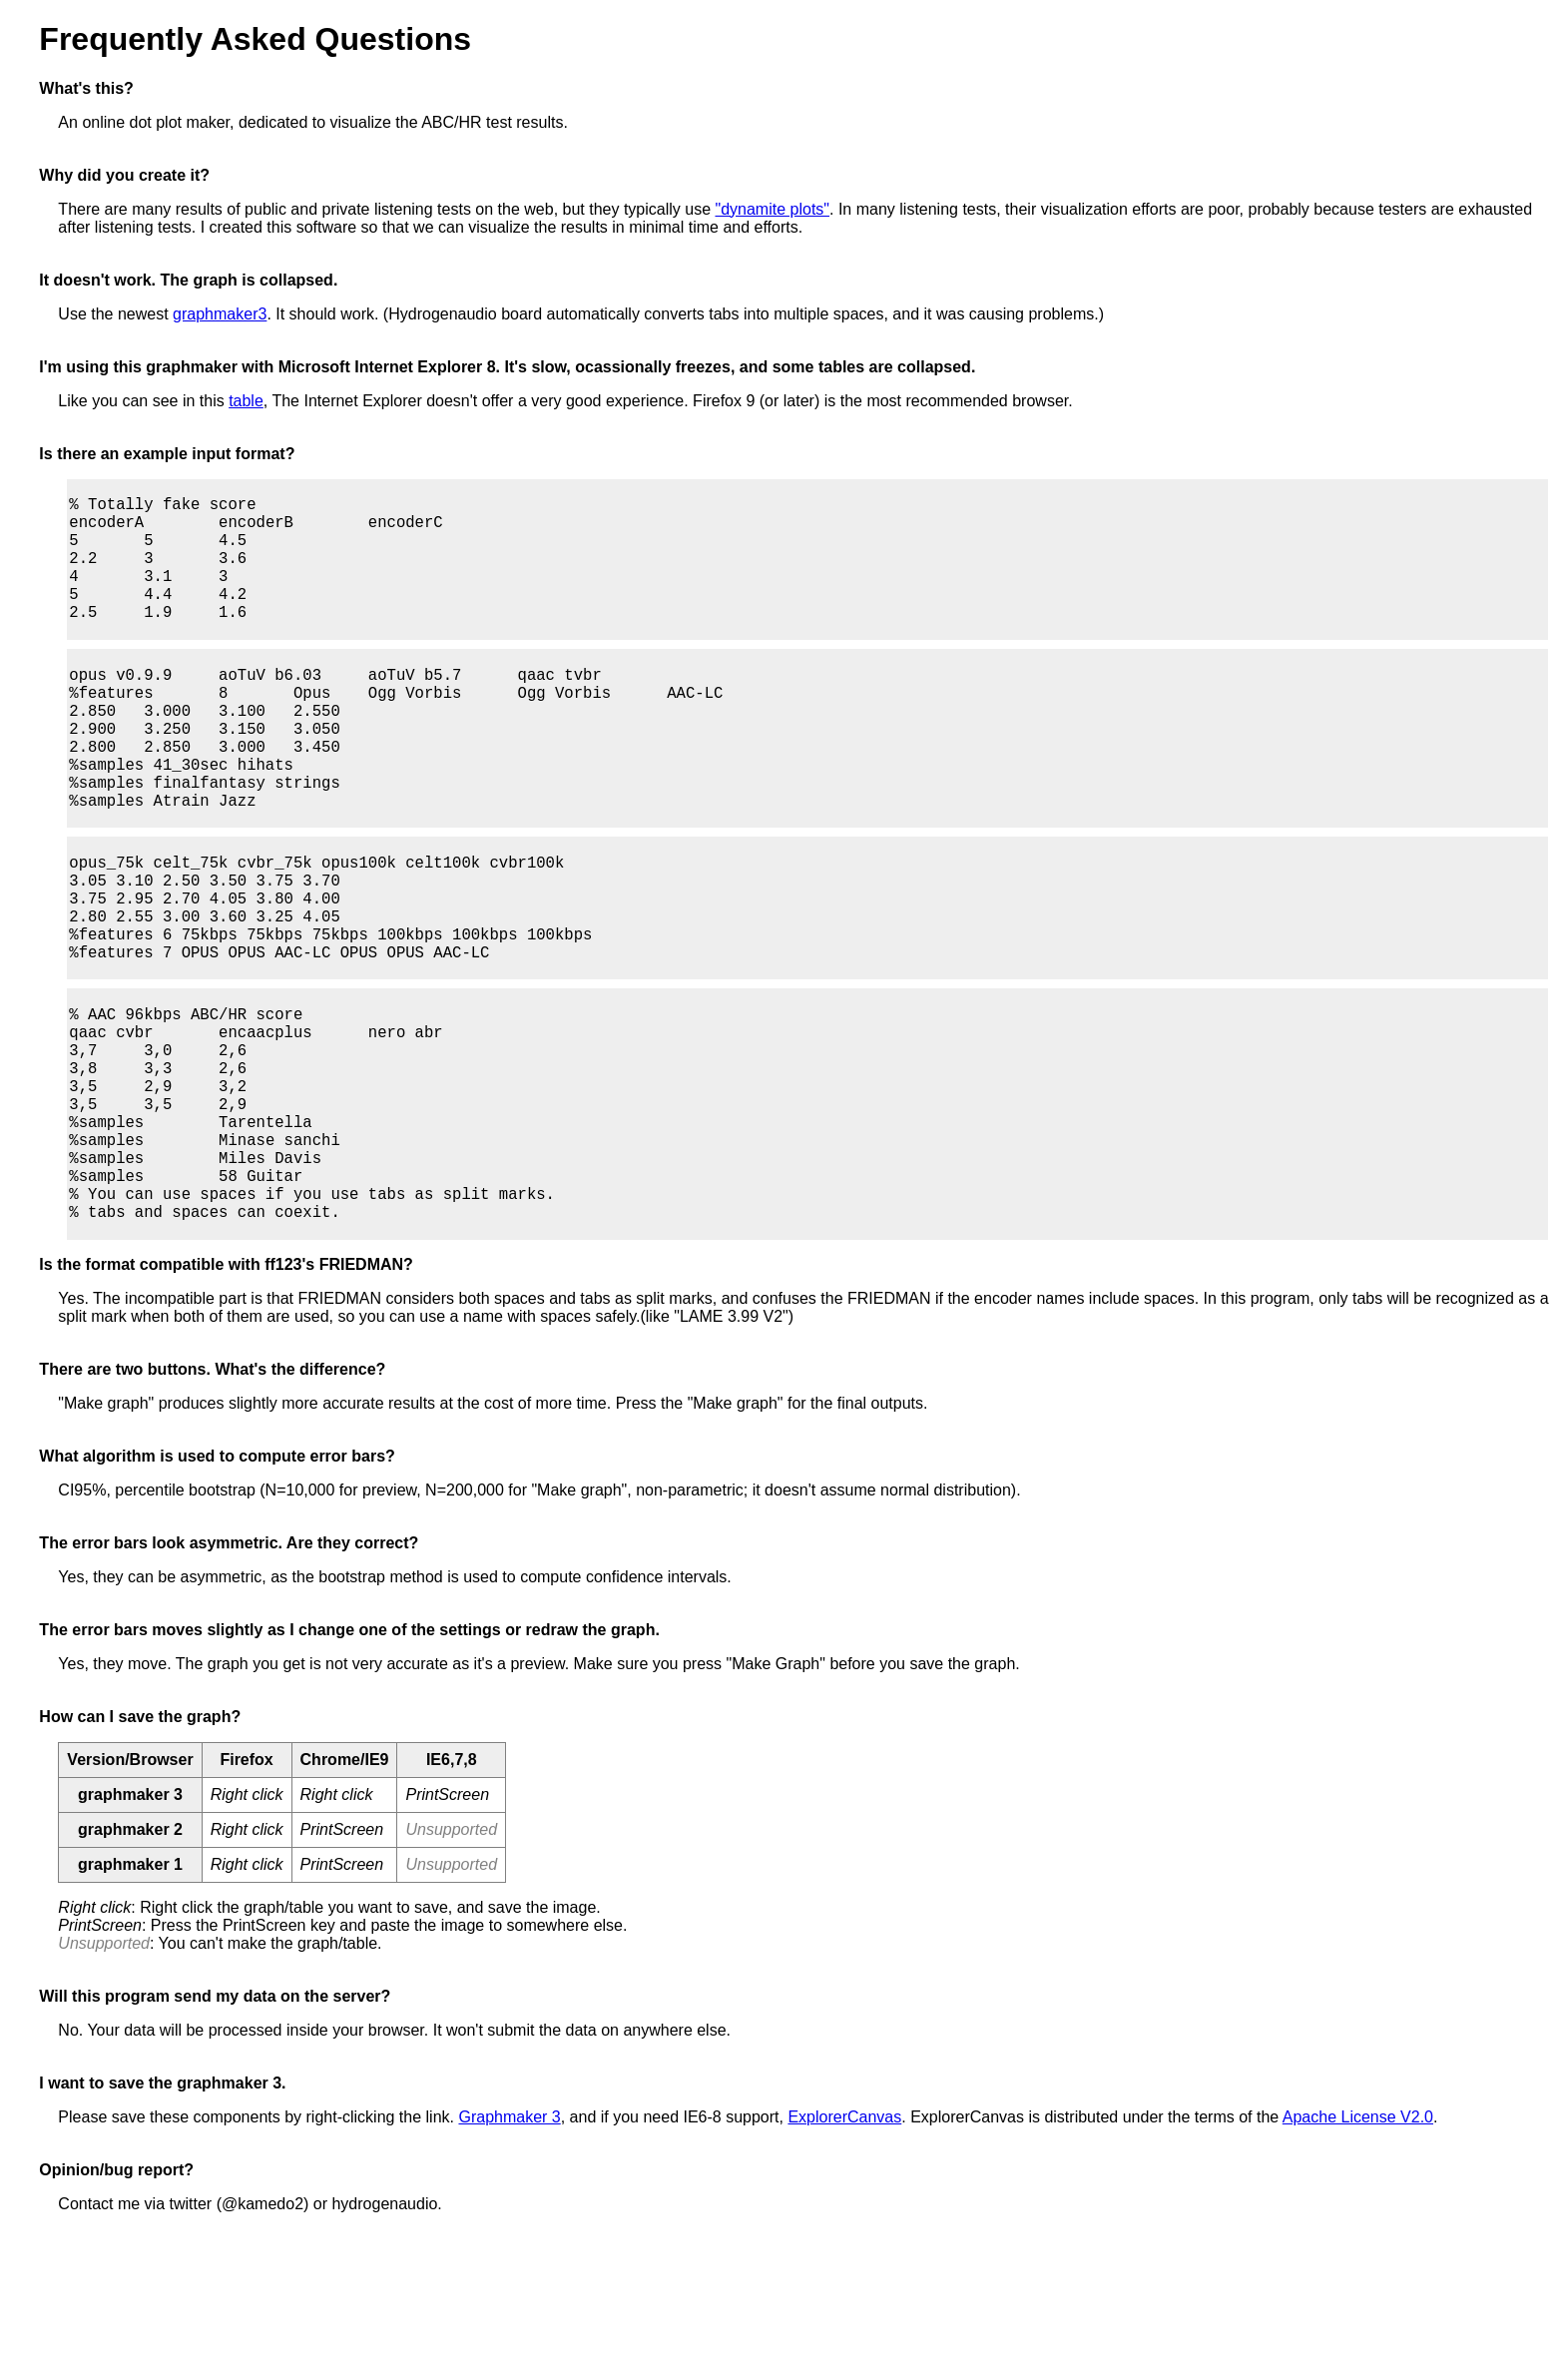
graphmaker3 (219, 313)
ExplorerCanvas (844, 2248)
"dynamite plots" (772, 209)
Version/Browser (130, 1891)
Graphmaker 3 (509, 2248)
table (246, 400)
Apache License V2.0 (1358, 2248)
